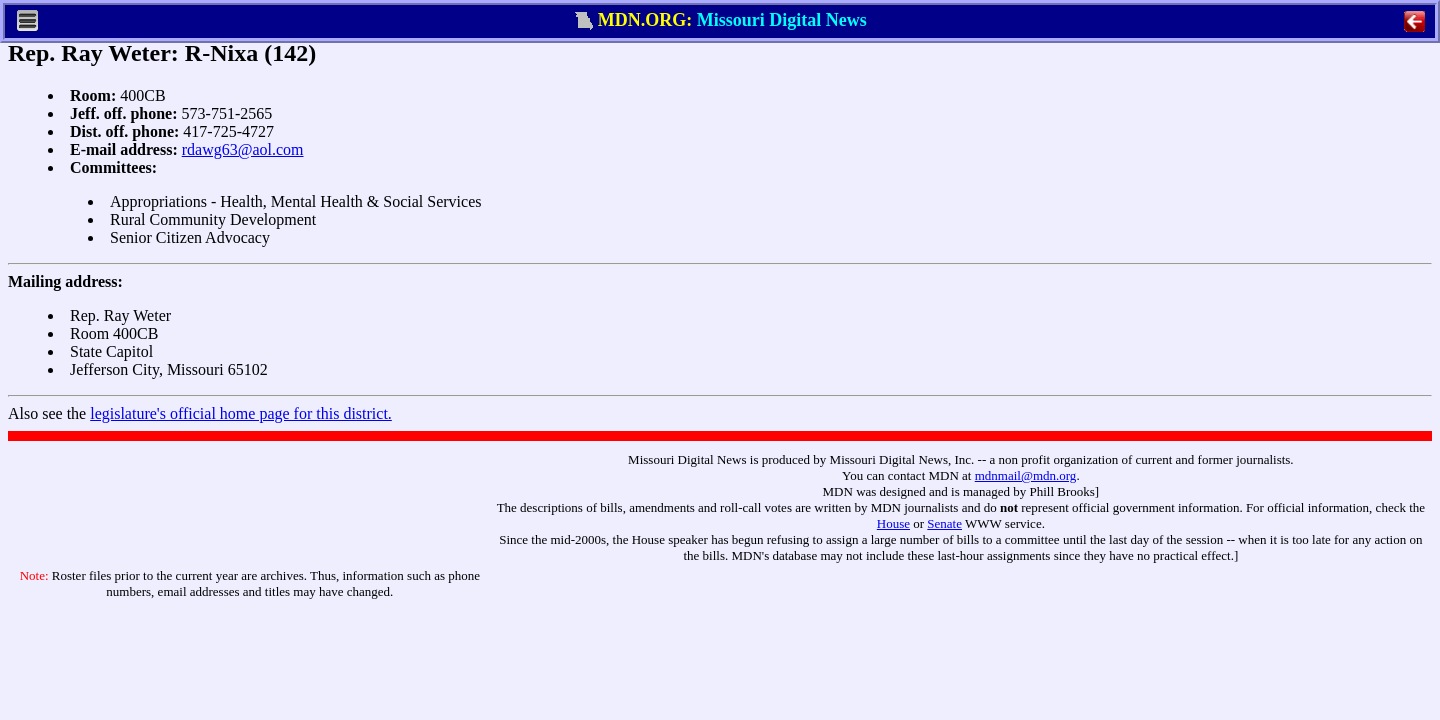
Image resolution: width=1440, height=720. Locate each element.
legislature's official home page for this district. (241, 413)
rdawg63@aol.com (243, 149)
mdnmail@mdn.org (1026, 475)
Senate (944, 523)
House (893, 523)
